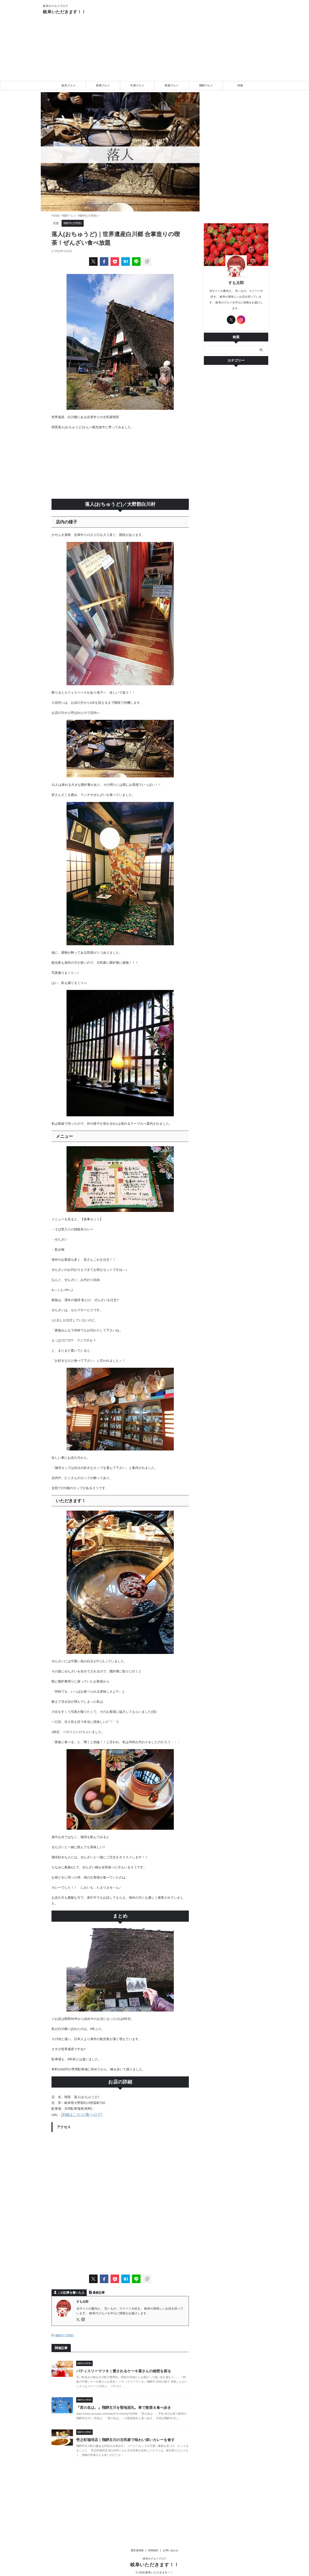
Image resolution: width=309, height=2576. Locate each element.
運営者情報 (137, 2547)
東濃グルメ (172, 85)
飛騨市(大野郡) (64, 2334)
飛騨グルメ (206, 85)
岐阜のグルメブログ (154, 2556)
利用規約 (153, 2547)
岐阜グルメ (69, 85)
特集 (240, 85)
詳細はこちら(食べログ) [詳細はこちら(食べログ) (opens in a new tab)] (78, 2114)
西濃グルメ (103, 85)
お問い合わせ (170, 2547)
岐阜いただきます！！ (64, 11)
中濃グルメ (137, 85)
